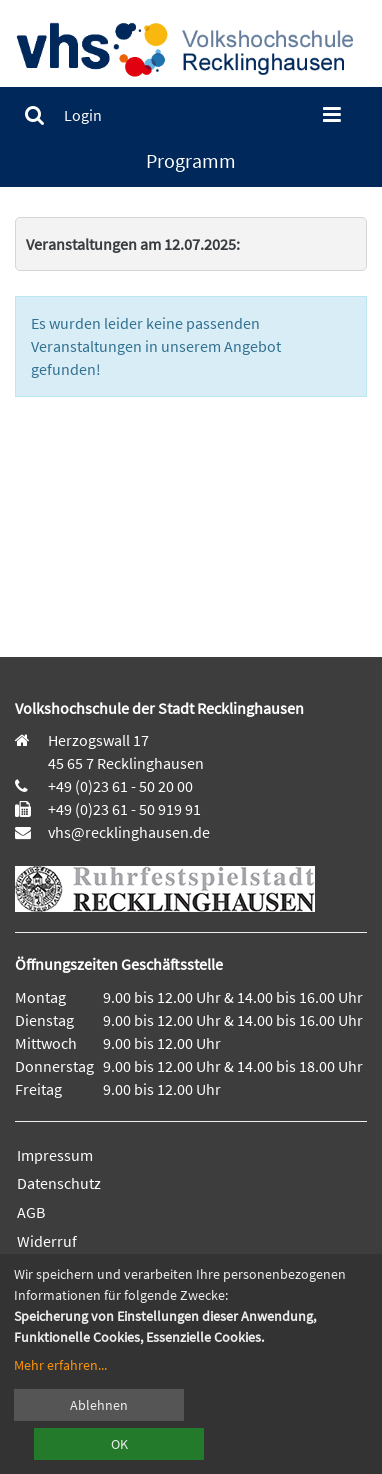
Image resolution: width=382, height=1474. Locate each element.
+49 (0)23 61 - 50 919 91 (124, 809)
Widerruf (47, 1241)
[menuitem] (34, 115)
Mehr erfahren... (60, 1365)
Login (83, 115)
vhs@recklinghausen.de (127, 832)
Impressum (55, 1155)
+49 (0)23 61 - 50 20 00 (120, 786)
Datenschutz (59, 1183)
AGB (31, 1212)
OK (119, 1444)
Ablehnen (99, 1405)
